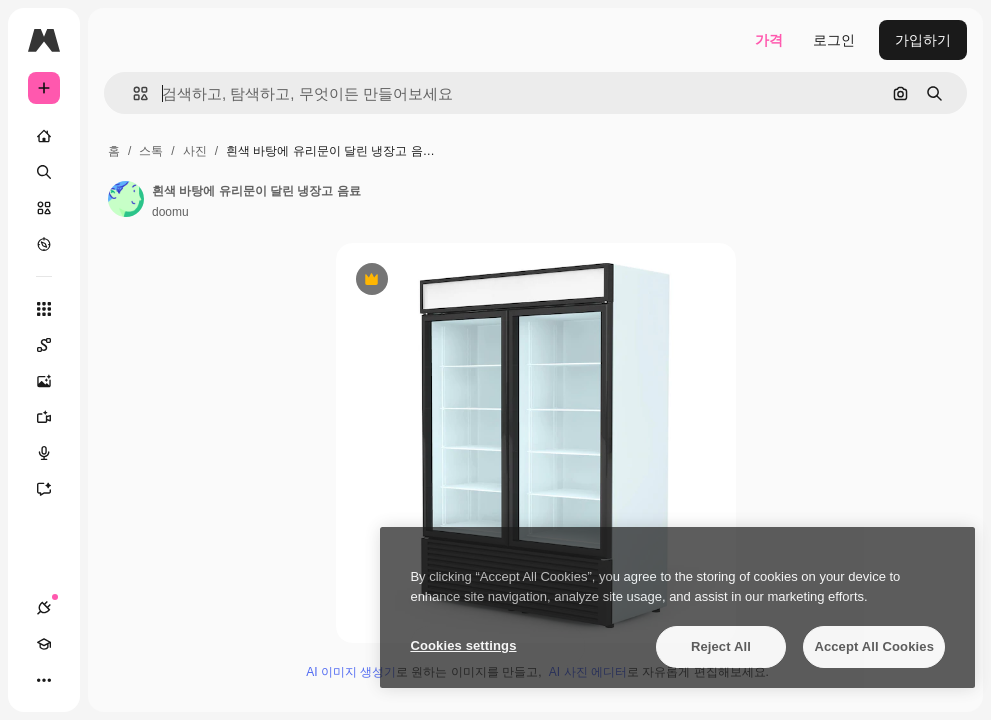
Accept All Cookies (874, 646)
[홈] (44, 136)
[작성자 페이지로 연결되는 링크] (126, 199)
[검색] (44, 172)
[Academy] (44, 644)
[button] (132, 93)
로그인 (834, 40)
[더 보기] (44, 680)
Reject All (721, 646)
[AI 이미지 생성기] (54, 381)
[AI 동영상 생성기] (54, 417)
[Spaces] (54, 345)
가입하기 (923, 40)
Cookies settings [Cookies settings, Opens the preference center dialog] (463, 645)
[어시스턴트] (54, 489)
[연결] (44, 608)
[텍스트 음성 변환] (54, 453)
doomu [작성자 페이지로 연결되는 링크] (170, 212)
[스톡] (44, 208)
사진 (195, 151)
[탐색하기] (44, 244)
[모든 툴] (44, 309)
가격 (769, 40)
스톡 (151, 151)
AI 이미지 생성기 (351, 672)
